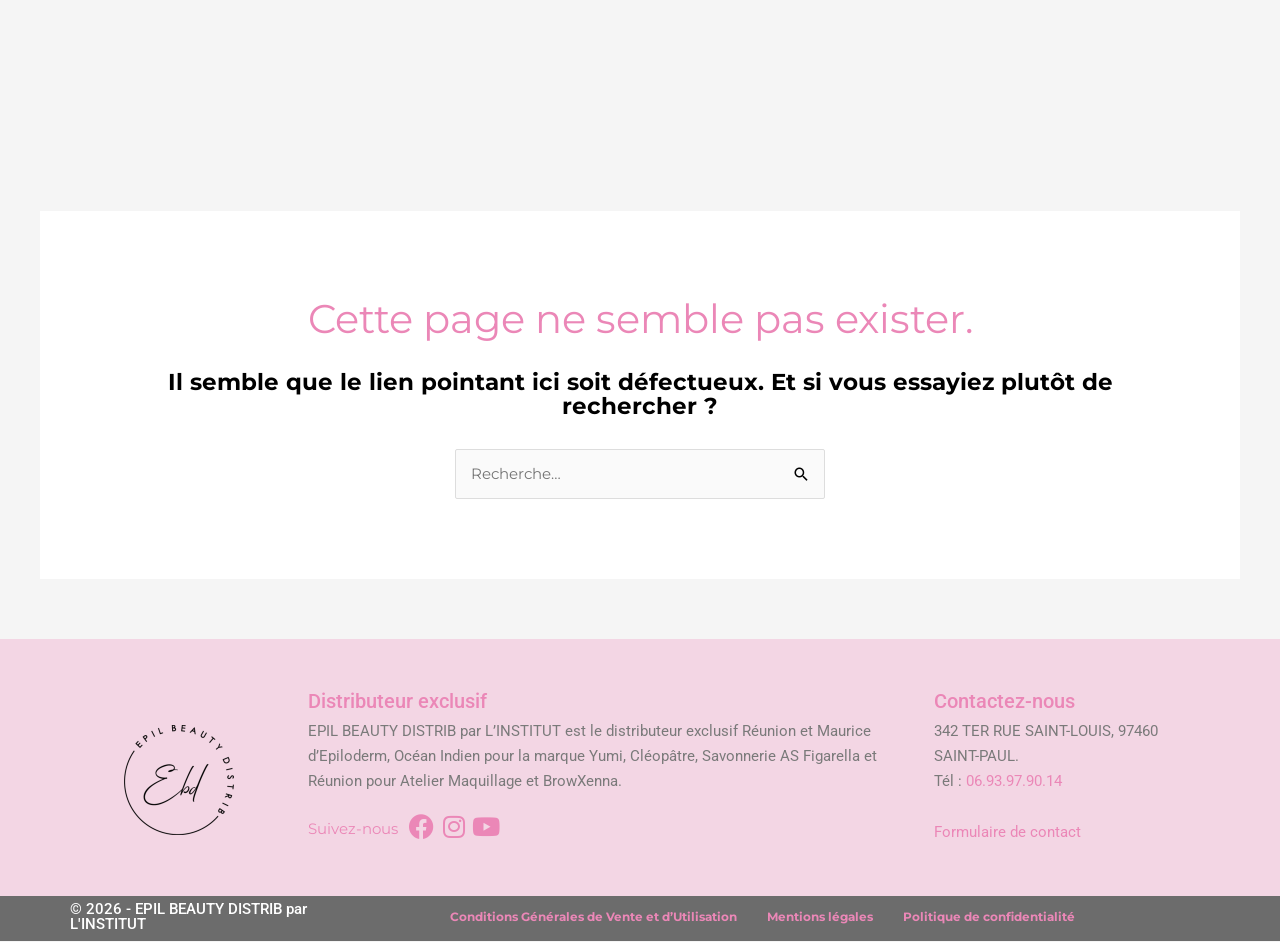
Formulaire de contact (1007, 832)
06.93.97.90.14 (1014, 781)
